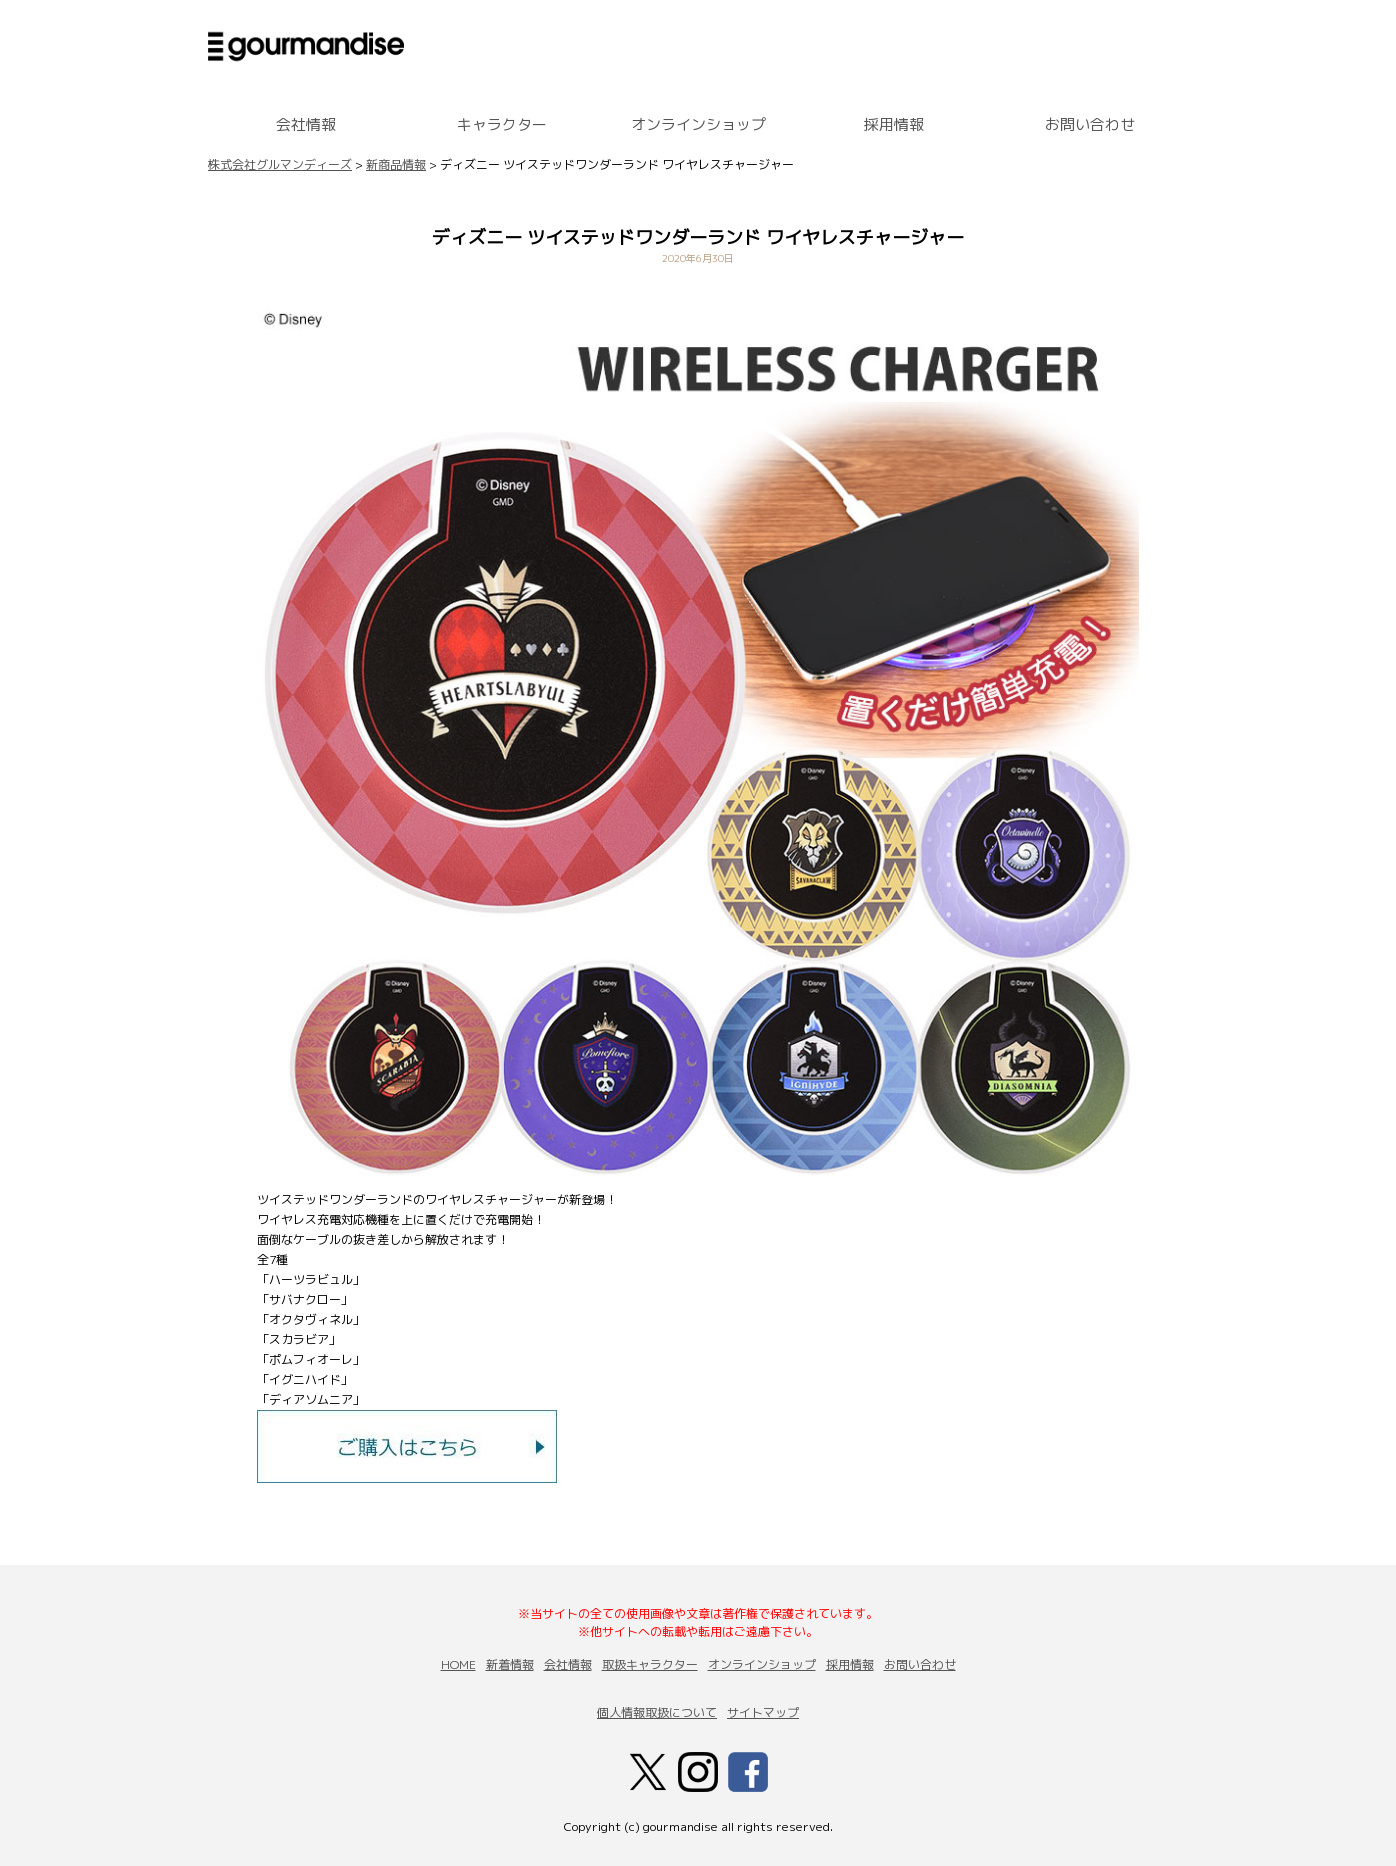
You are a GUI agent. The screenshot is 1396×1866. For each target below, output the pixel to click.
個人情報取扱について (657, 1712)
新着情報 (510, 1664)
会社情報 (306, 124)
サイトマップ (763, 1712)
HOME (458, 1664)
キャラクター (502, 124)
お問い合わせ (1090, 124)
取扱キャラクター (650, 1664)
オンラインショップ (698, 124)
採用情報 (894, 124)
